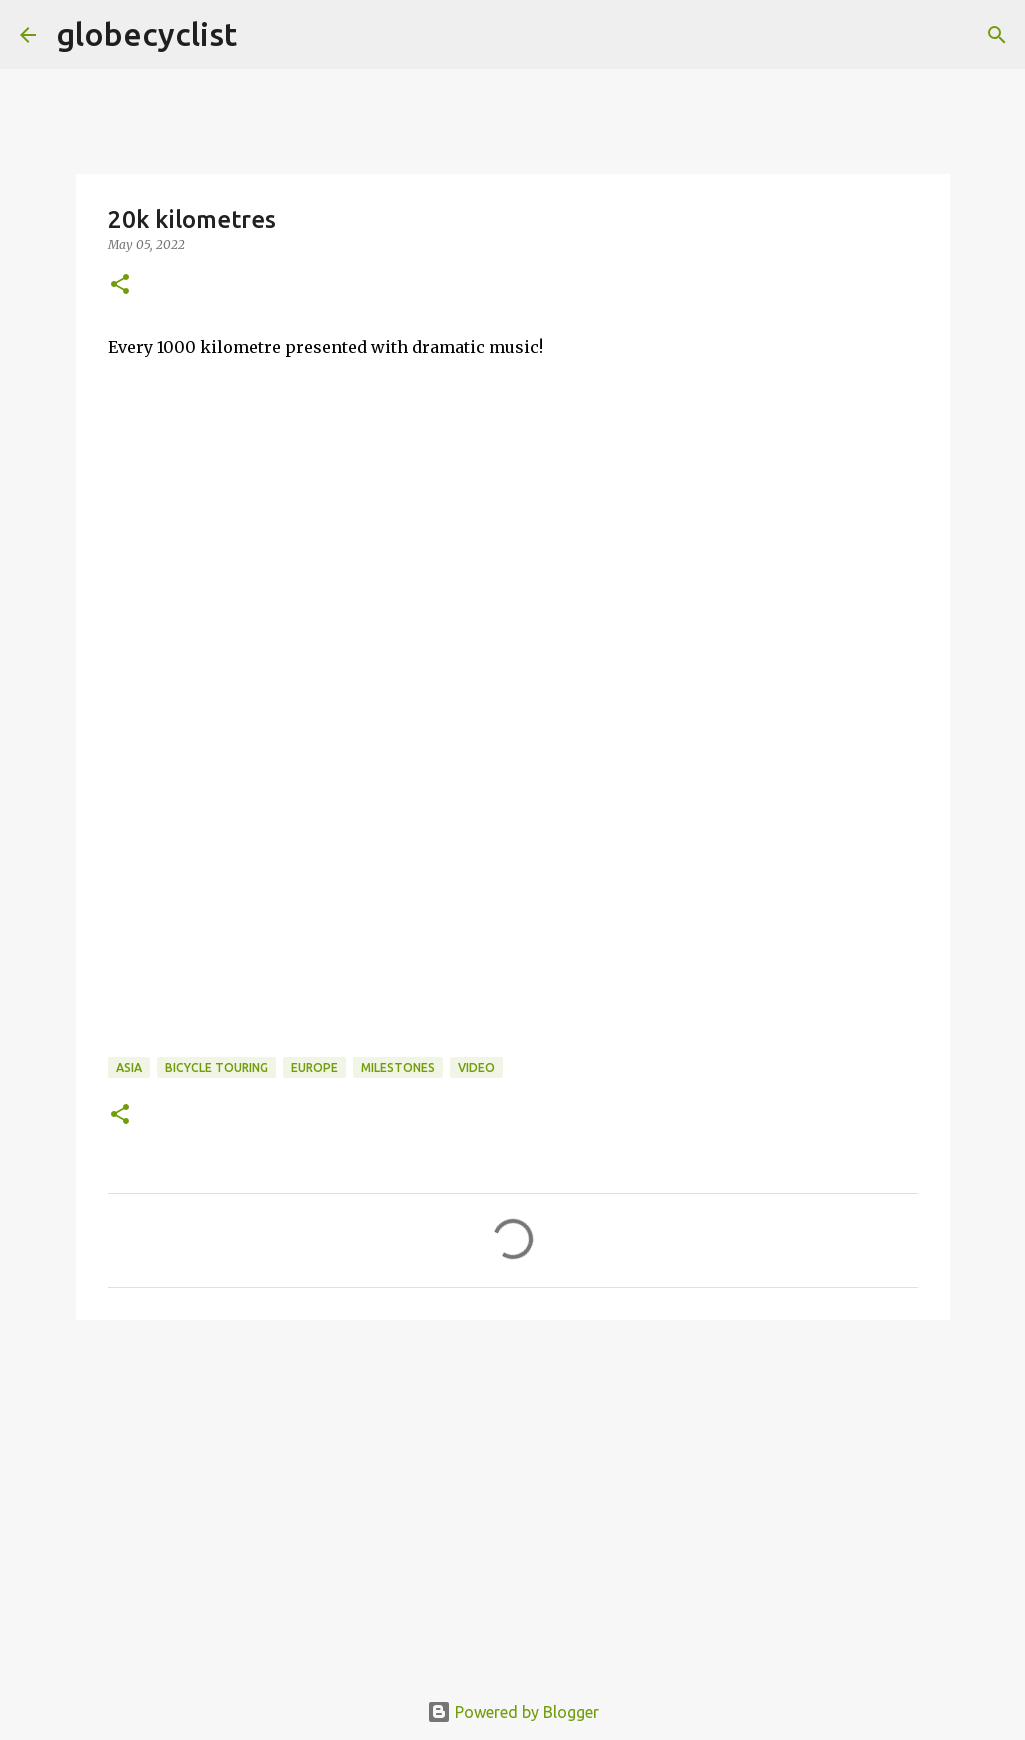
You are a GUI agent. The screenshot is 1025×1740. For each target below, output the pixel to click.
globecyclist (146, 34)
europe (314, 1067)
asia (129, 1067)
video (476, 1067)
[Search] (265, 35)
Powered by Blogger (513, 1712)
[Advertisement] (513, 1514)
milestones (398, 1067)
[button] (120, 285)
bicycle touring (216, 1067)
